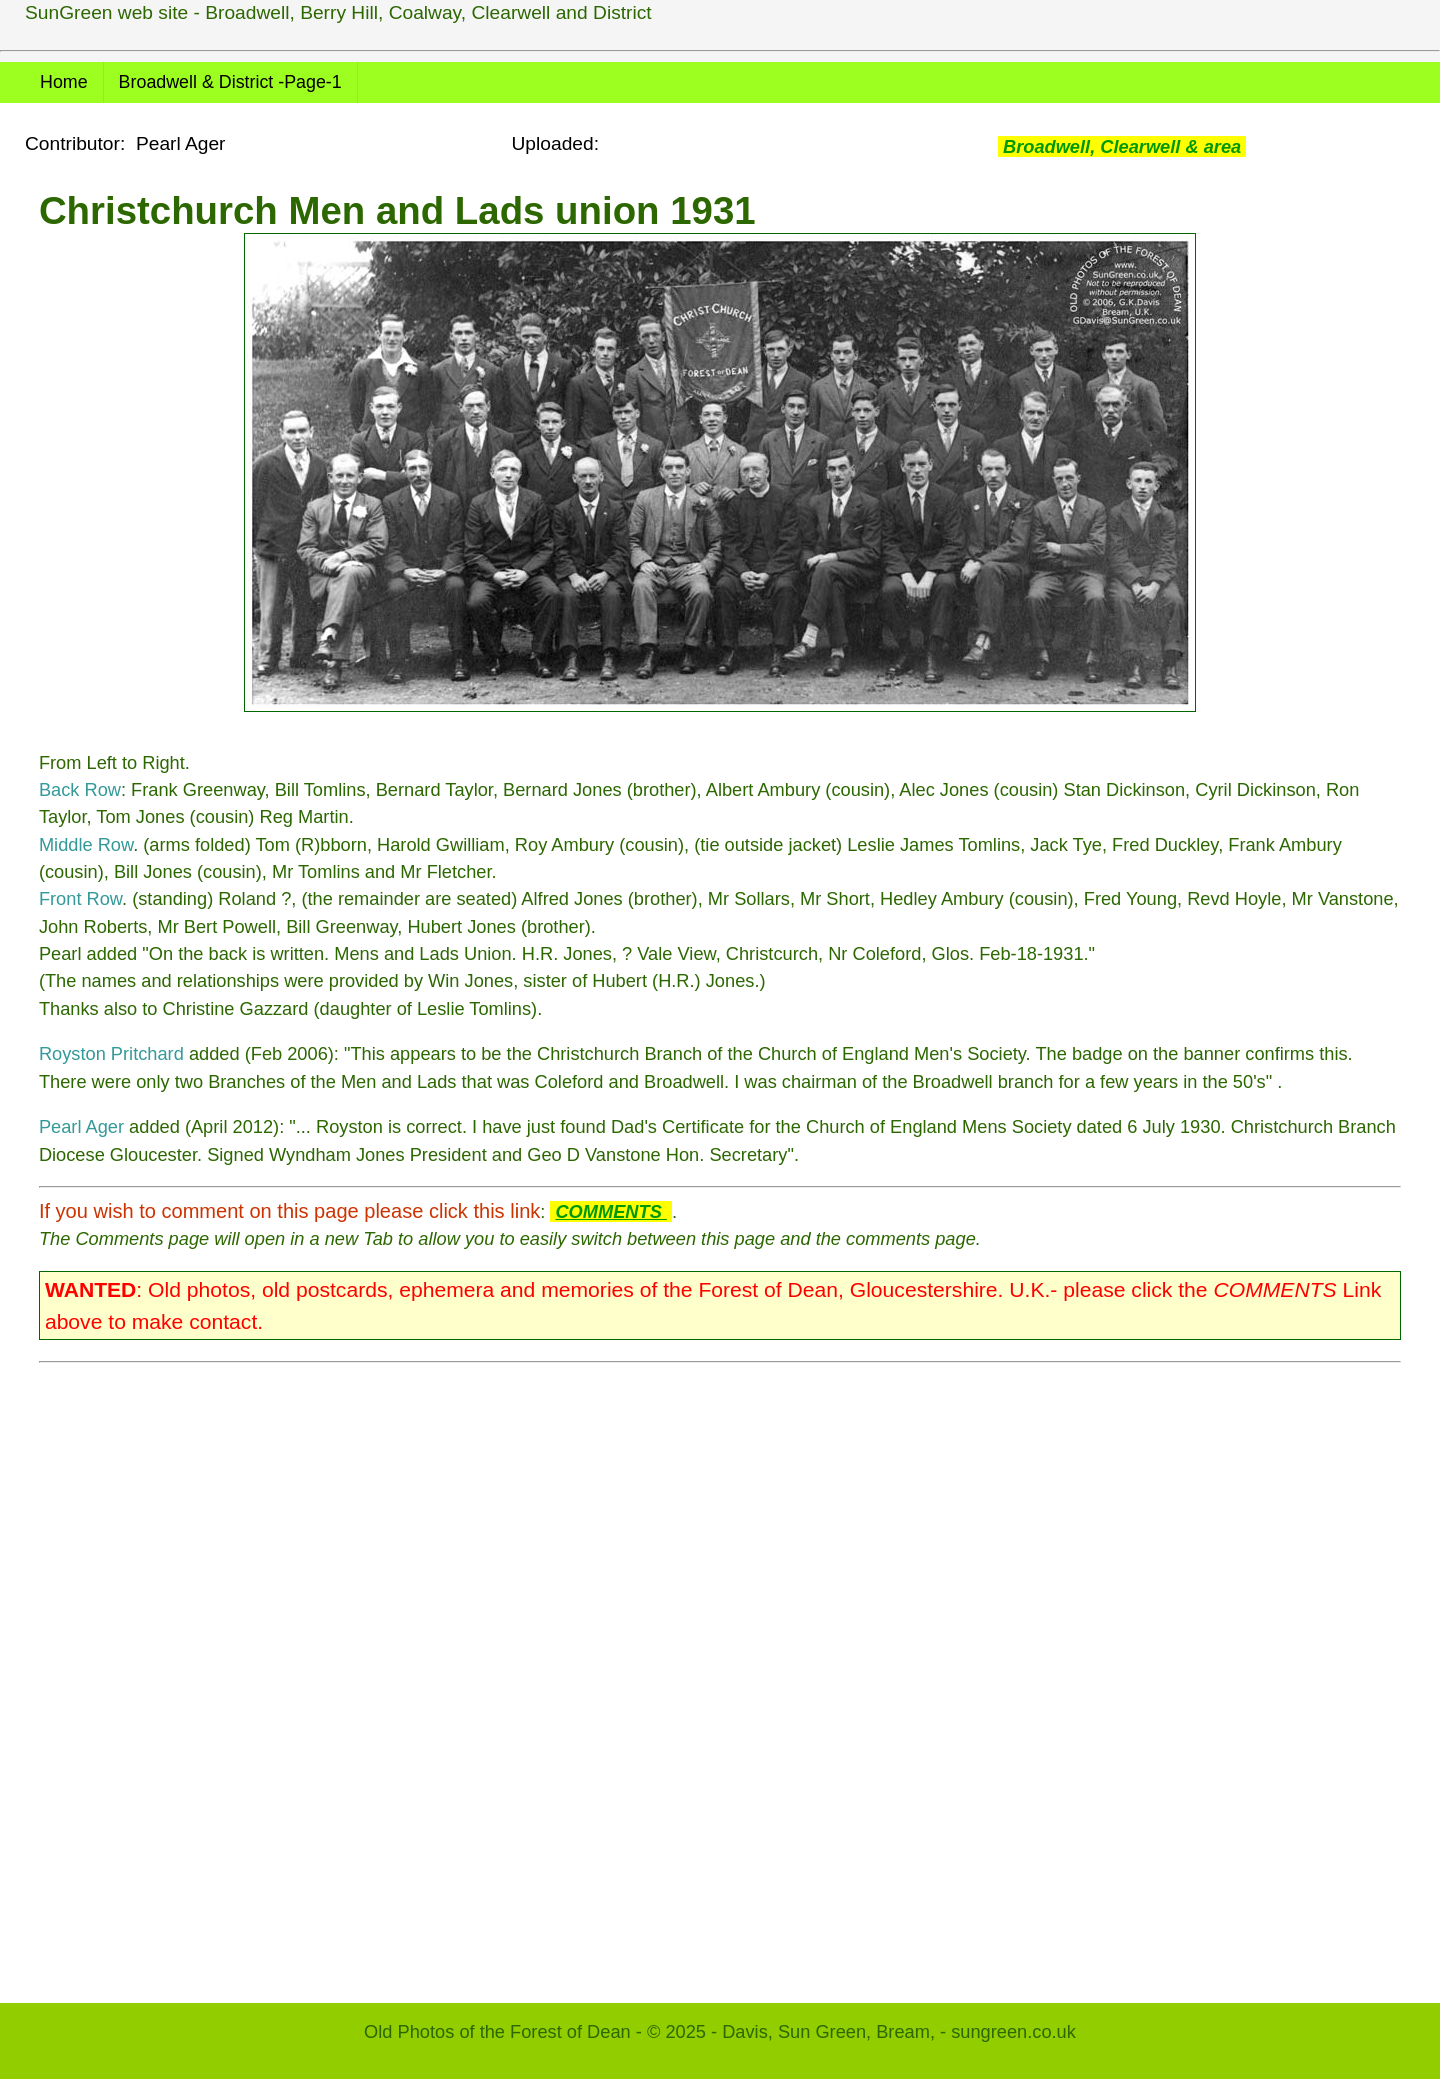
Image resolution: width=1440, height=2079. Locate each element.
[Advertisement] (639, 1673)
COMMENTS (610, 1211)
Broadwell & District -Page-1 (230, 82)
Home (64, 82)
